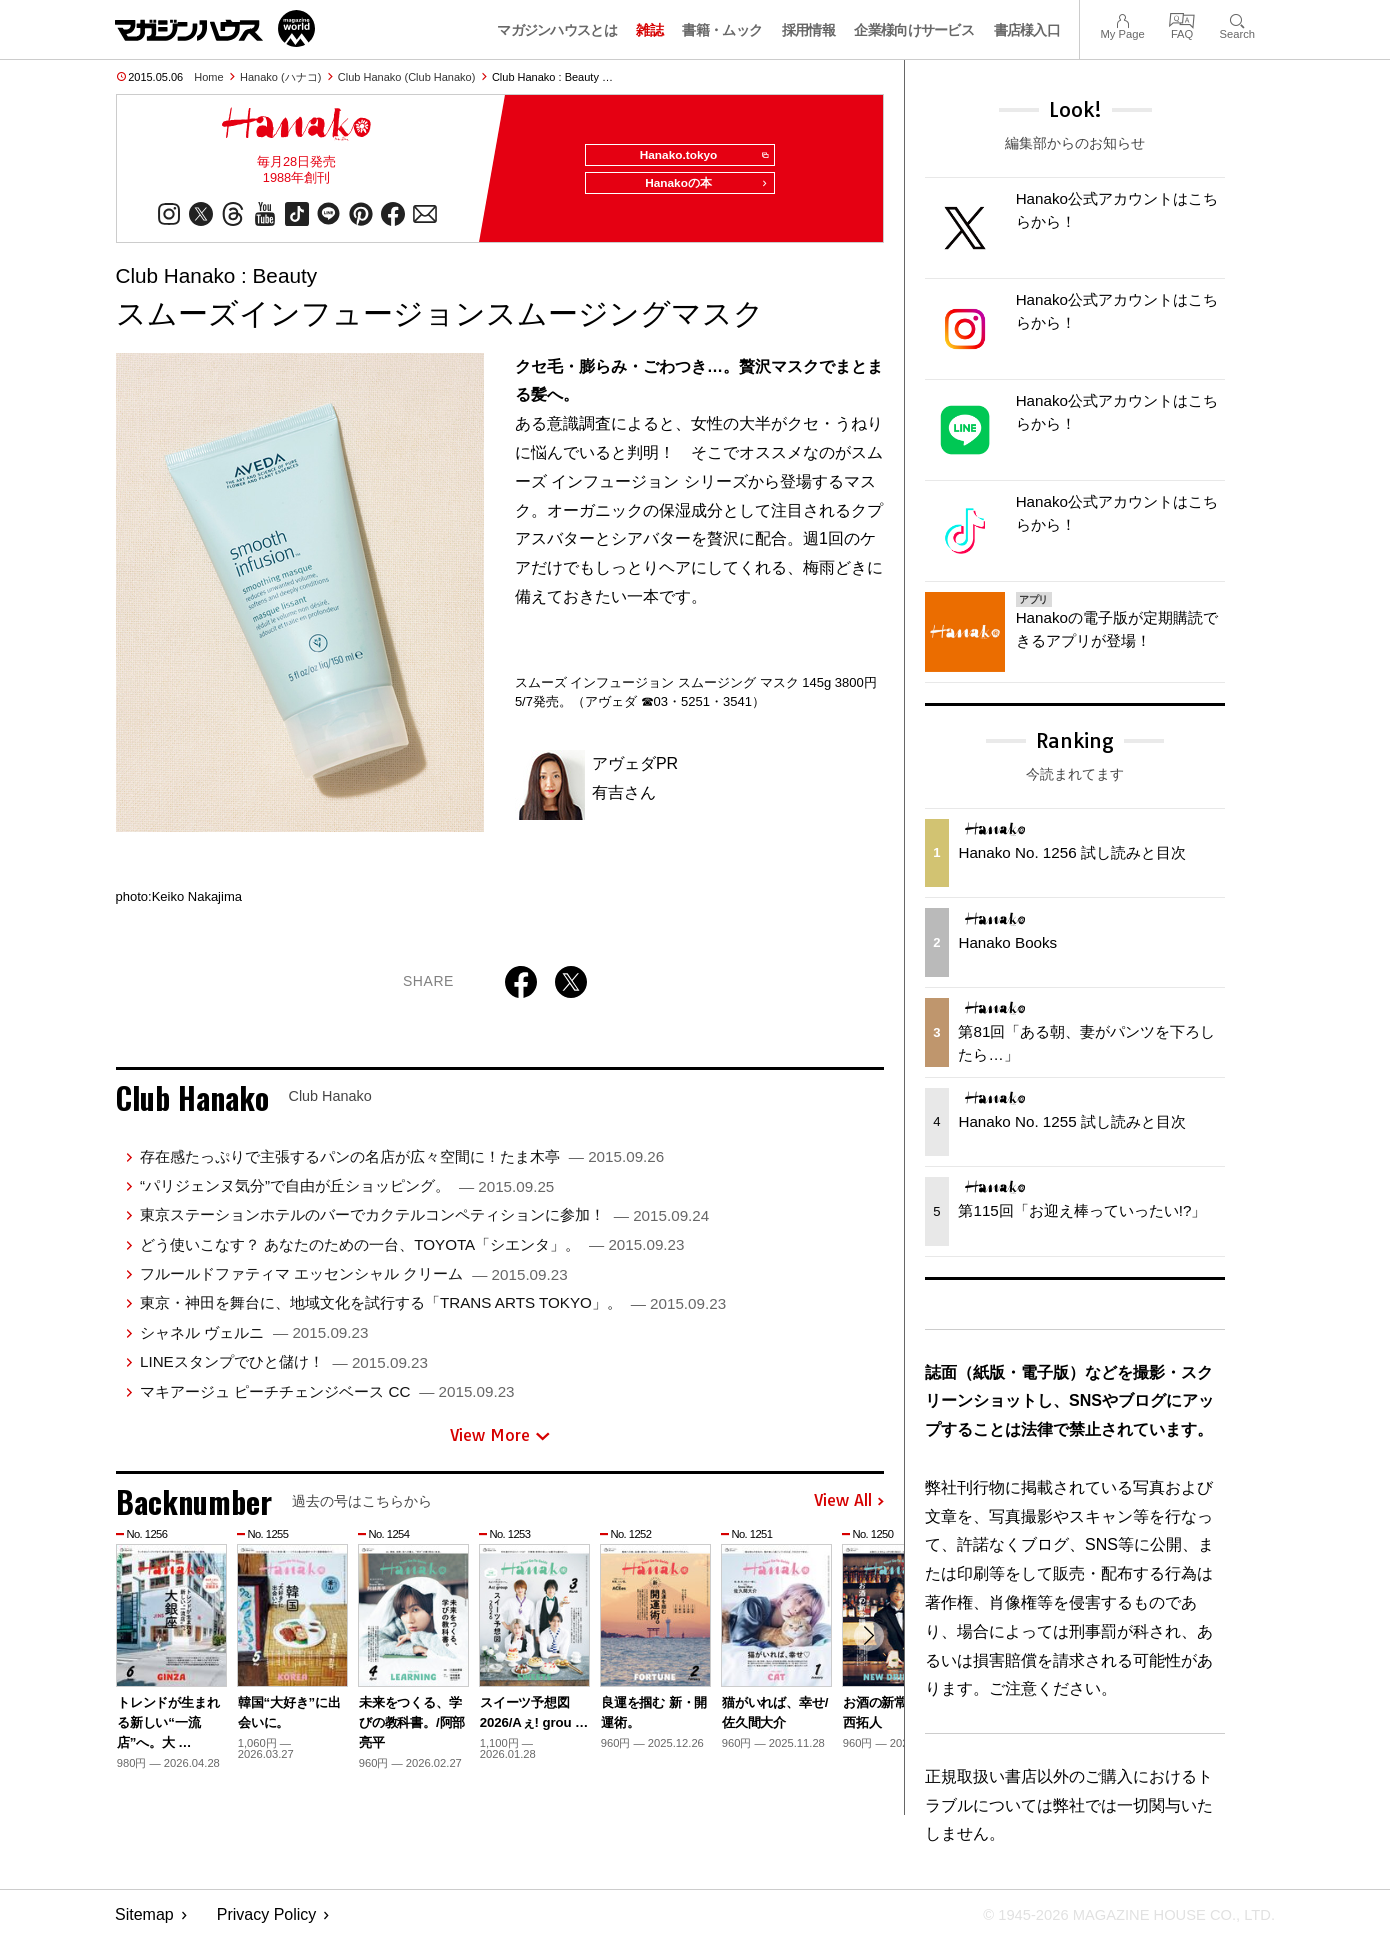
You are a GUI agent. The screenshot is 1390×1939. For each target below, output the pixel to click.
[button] (866, 1647)
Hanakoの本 (701, 192)
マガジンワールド (215, 28)
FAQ (1182, 18)
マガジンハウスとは (557, 30)
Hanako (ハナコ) (280, 77)
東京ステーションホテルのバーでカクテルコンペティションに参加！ (424, 1222)
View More (500, 1443)
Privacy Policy (267, 1914)
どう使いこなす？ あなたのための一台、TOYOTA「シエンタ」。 (412, 1252)
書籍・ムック (722, 30)
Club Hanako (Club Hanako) (407, 77)
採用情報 (808, 30)
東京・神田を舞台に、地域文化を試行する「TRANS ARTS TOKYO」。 (433, 1310)
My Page (1122, 18)
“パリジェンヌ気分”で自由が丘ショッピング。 (347, 1193)
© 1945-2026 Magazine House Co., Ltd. (1116, 1914)
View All (849, 1510)
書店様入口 (1027, 30)
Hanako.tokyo (696, 156)
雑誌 (649, 30)
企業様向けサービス (914, 30)
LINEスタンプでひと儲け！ (284, 1369)
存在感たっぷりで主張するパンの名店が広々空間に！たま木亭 (402, 1164)
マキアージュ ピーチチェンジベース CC (327, 1399)
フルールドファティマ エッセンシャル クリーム (354, 1281)
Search (1237, 18)
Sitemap (144, 1914)
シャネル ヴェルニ (254, 1340)
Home (208, 77)
